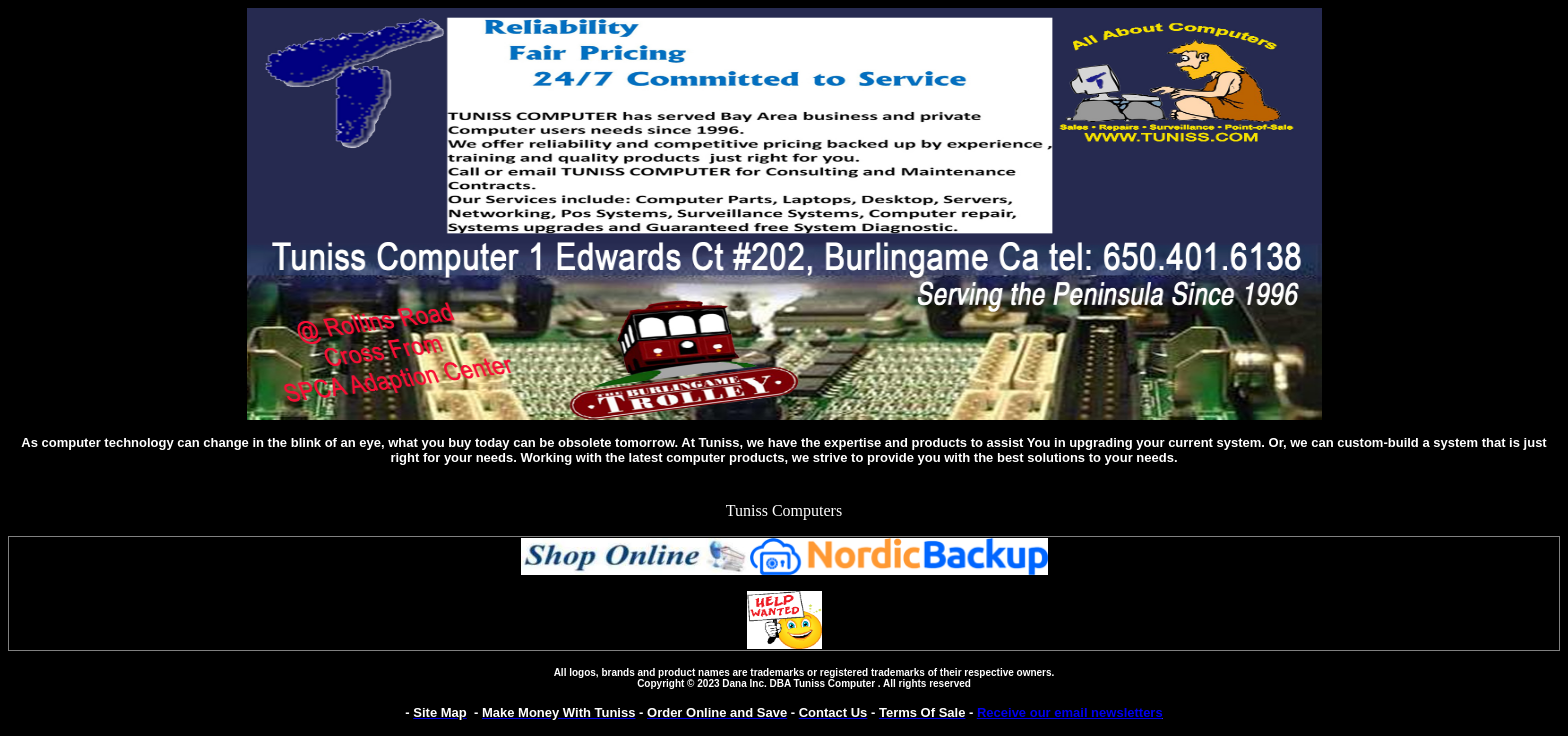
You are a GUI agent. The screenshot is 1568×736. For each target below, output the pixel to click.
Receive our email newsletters (1070, 712)
